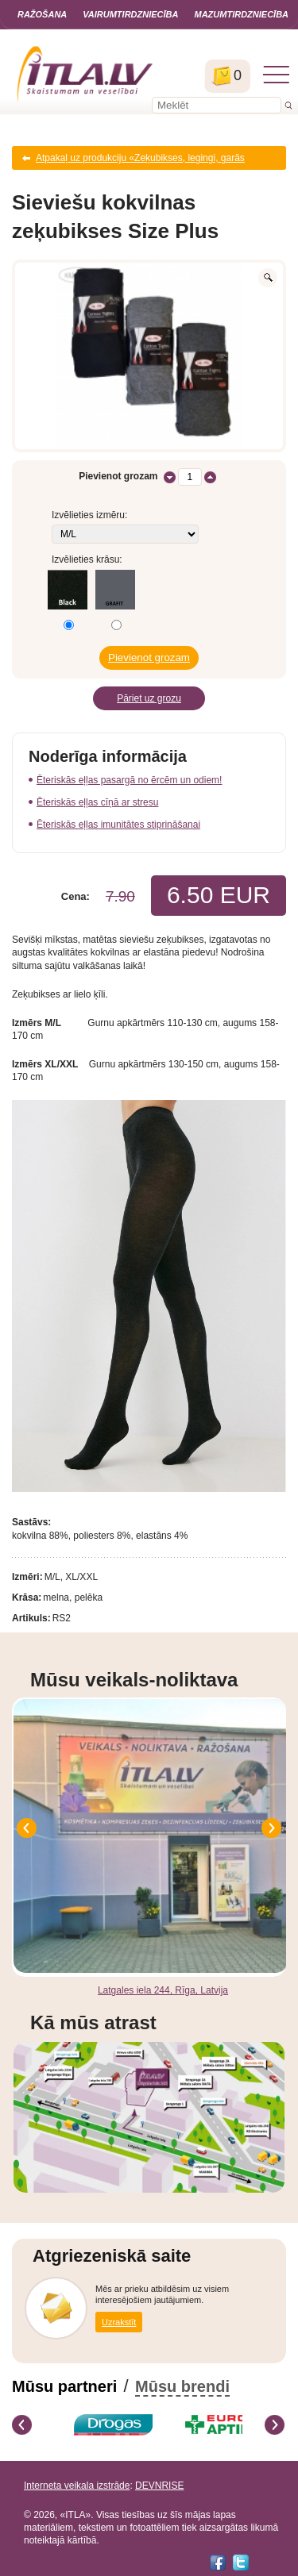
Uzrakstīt (119, 2322)
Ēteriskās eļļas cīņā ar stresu (97, 802)
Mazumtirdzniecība (241, 14)
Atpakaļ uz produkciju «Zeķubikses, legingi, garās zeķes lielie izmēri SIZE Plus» (140, 161)
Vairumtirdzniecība (130, 14)
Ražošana (42, 14)
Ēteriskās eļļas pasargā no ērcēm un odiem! (129, 780)
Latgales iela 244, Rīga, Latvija (163, 1990)
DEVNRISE (159, 2485)
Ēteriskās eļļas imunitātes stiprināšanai (118, 824)
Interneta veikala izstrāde (77, 2485)
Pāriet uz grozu (149, 698)
